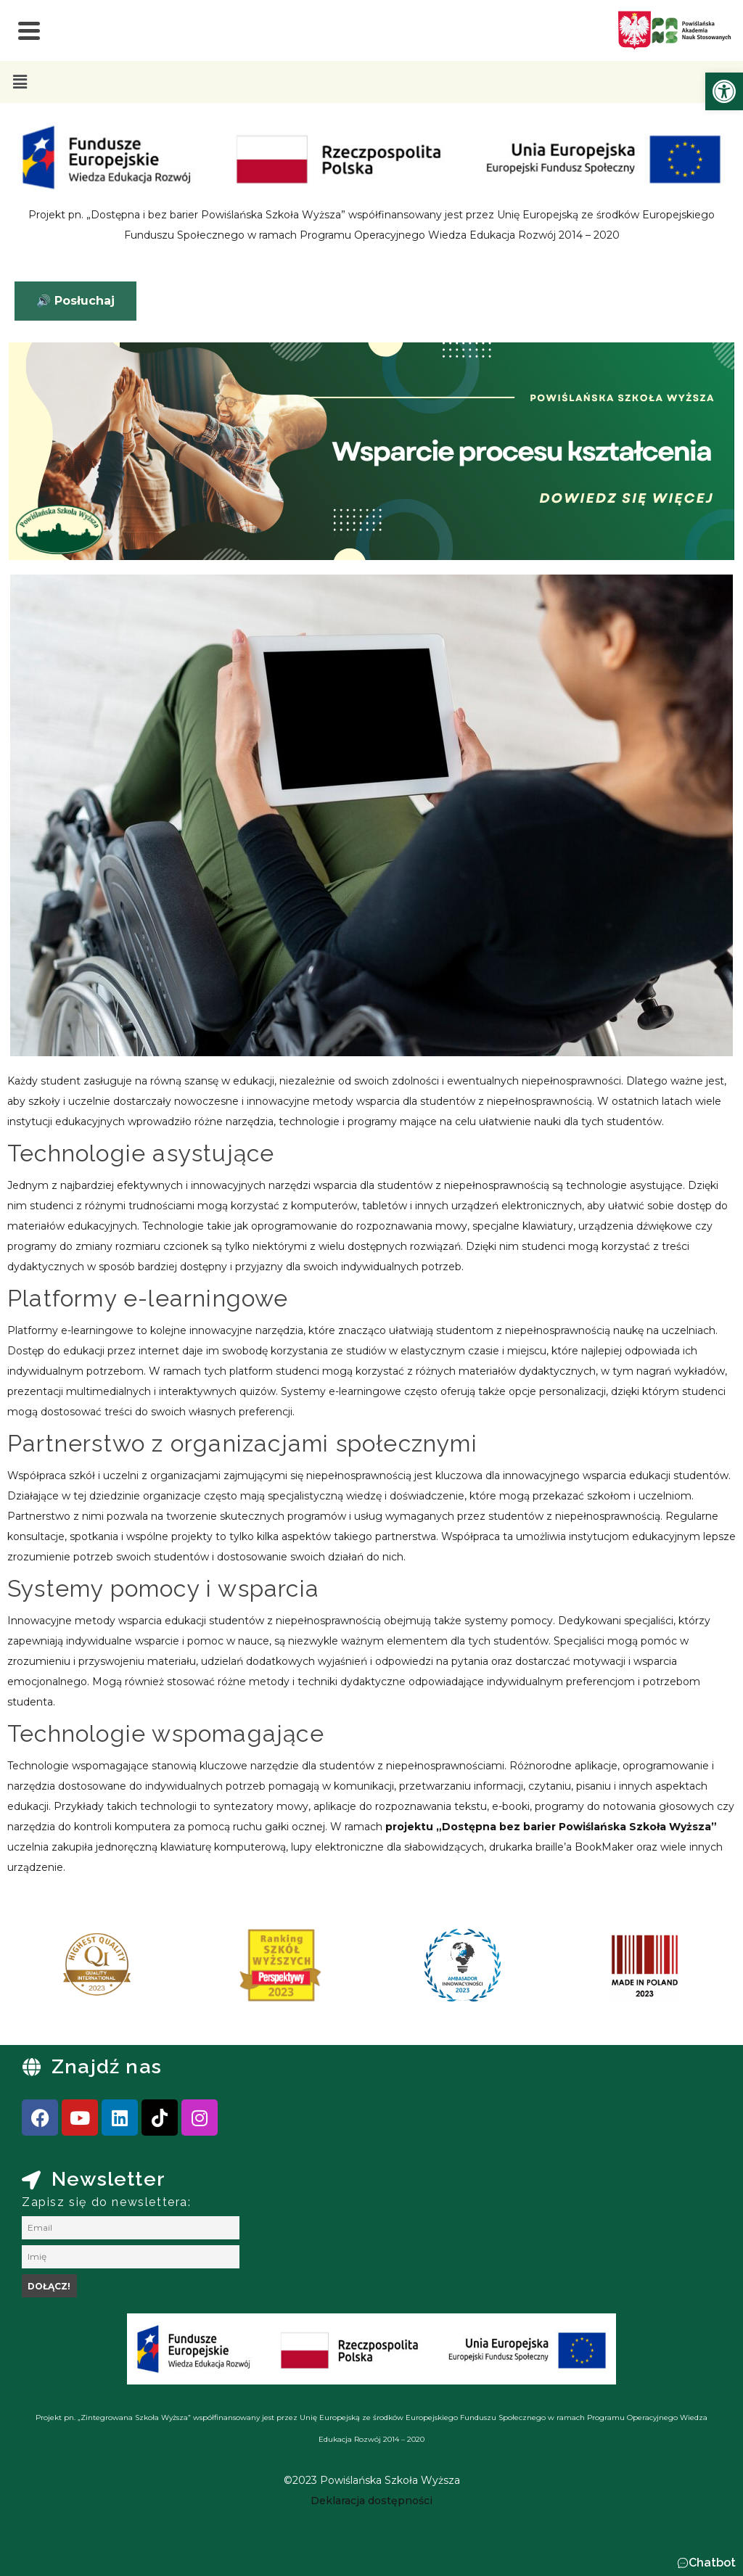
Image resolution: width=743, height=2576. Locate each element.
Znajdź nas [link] (107, 2066)
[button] (19, 82)
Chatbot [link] (712, 2562)
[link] (724, 91)
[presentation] (57, 1970)
